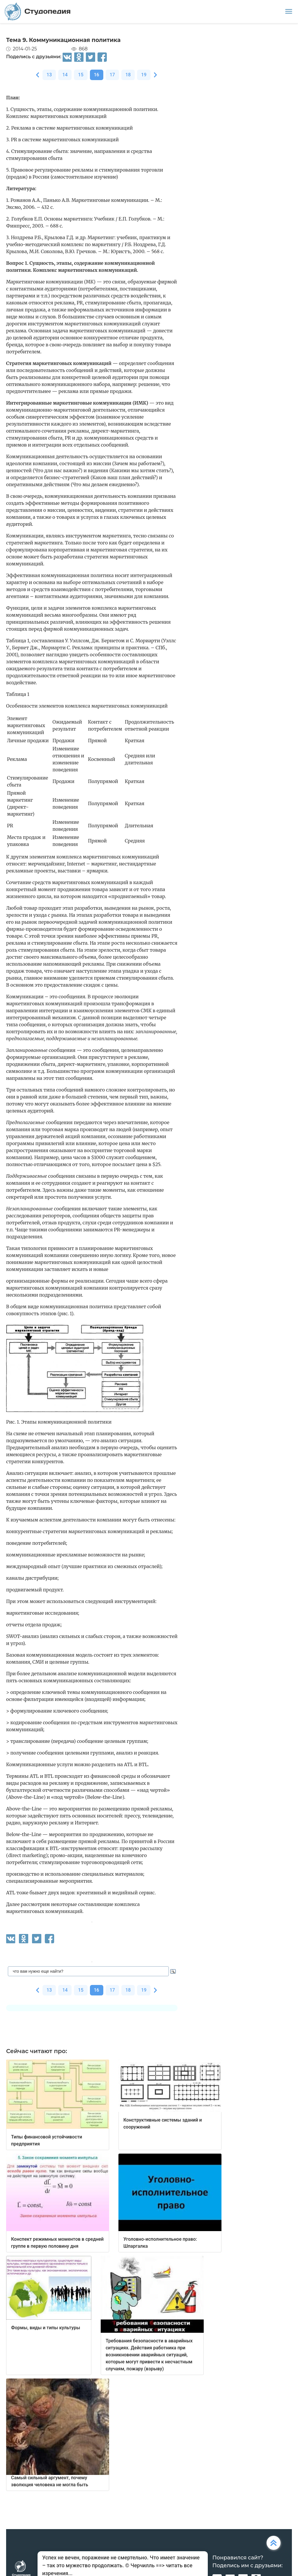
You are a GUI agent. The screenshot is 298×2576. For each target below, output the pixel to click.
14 (65, 74)
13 (49, 74)
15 (80, 74)
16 (96, 74)
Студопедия (38, 11)
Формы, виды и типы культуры (45, 2327)
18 (128, 74)
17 (112, 74)
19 (143, 74)
